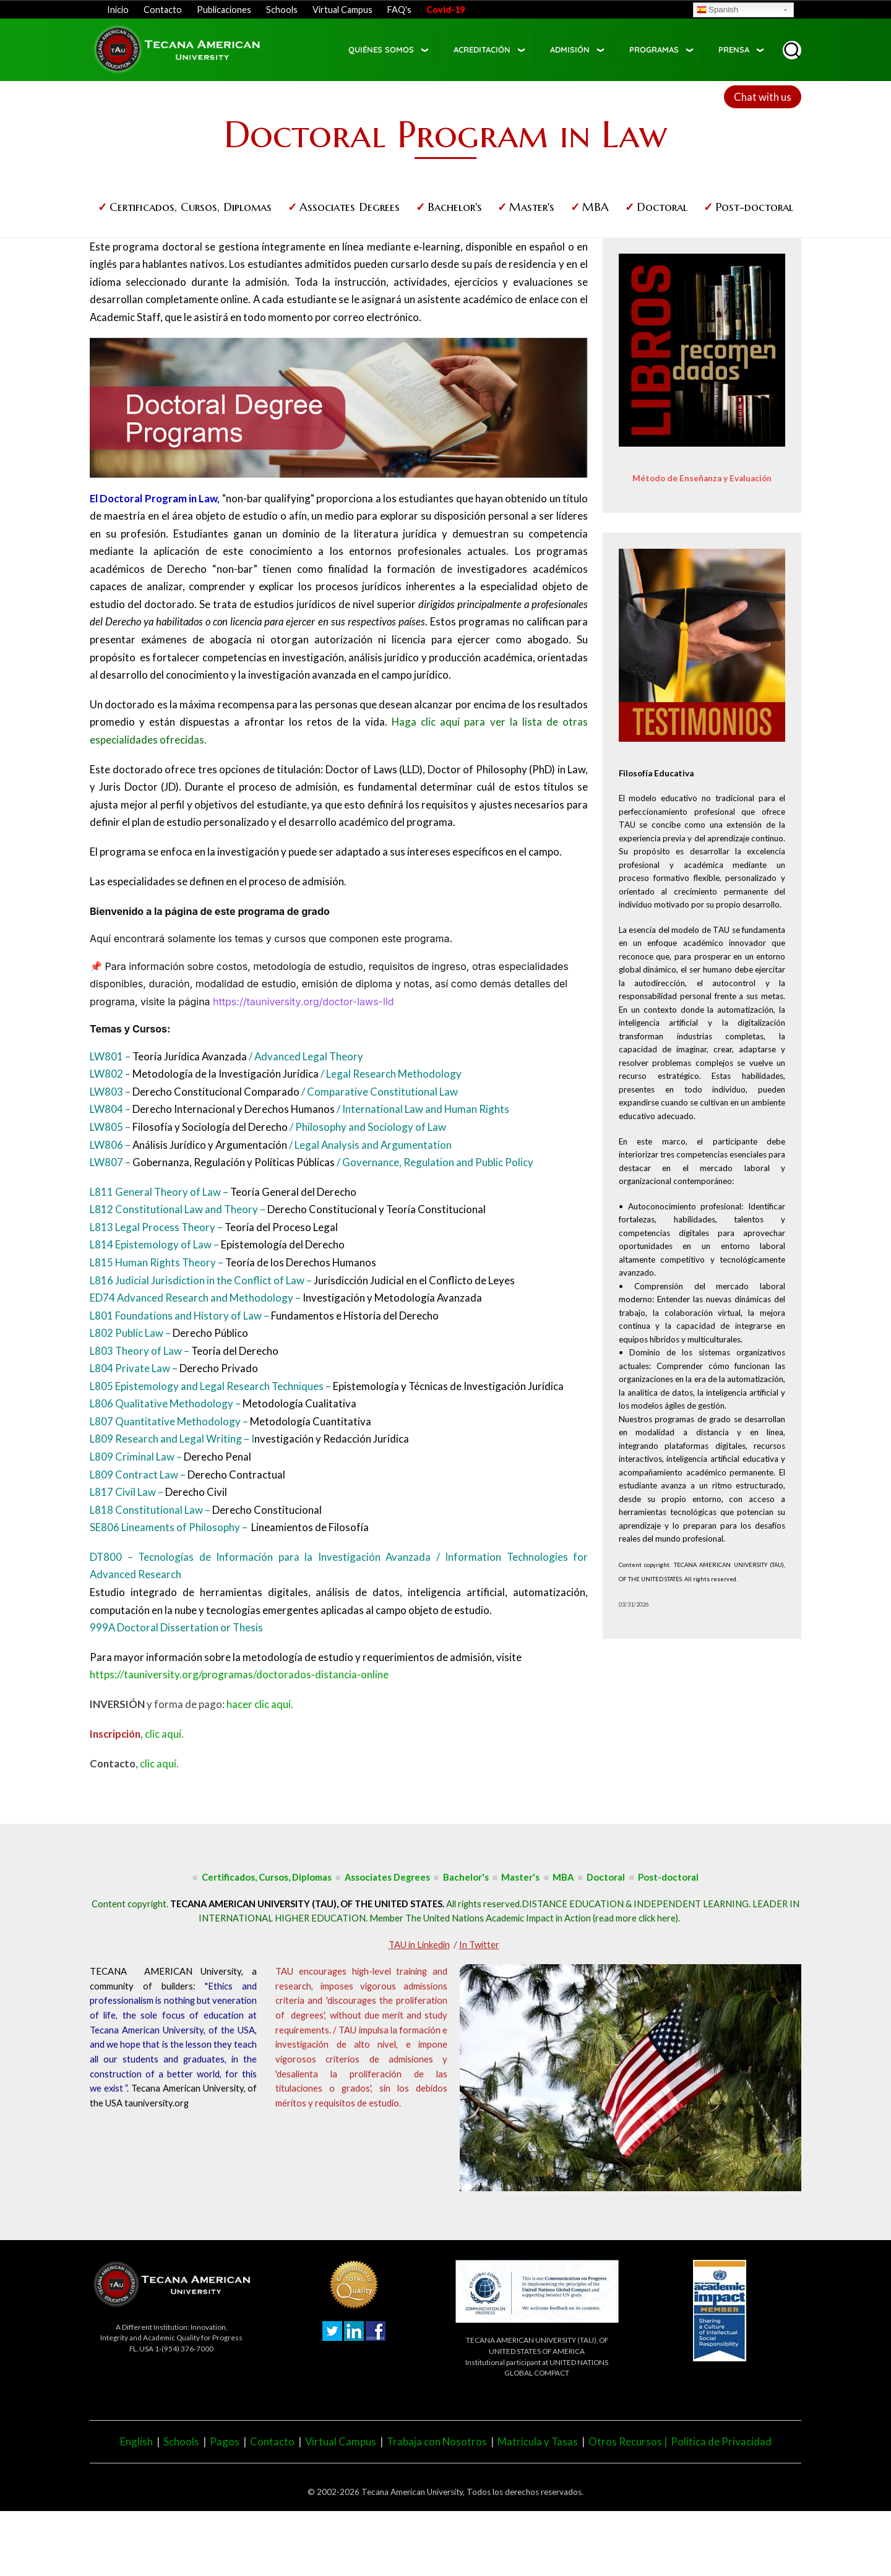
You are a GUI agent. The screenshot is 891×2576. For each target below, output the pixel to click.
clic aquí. (164, 1733)
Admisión (570, 49)
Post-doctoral (754, 207)
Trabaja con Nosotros (437, 2441)
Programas (654, 49)
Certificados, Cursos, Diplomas (191, 207)
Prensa (733, 49)
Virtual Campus (342, 9)
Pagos (224, 2441)
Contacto (163, 9)
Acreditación (482, 49)
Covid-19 (445, 9)
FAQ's (399, 9)
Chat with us (762, 96)
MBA (595, 207)
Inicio (118, 9)
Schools (282, 9)
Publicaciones (224, 9)
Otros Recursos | (629, 2441)
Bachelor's (455, 207)
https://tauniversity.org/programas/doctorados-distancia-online (239, 1674)
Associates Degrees (349, 207)
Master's (531, 207)
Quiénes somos (381, 49)
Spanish (717, 10)
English (136, 2441)
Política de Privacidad (721, 2441)
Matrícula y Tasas (537, 2441)
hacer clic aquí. (259, 1704)
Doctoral (662, 207)
